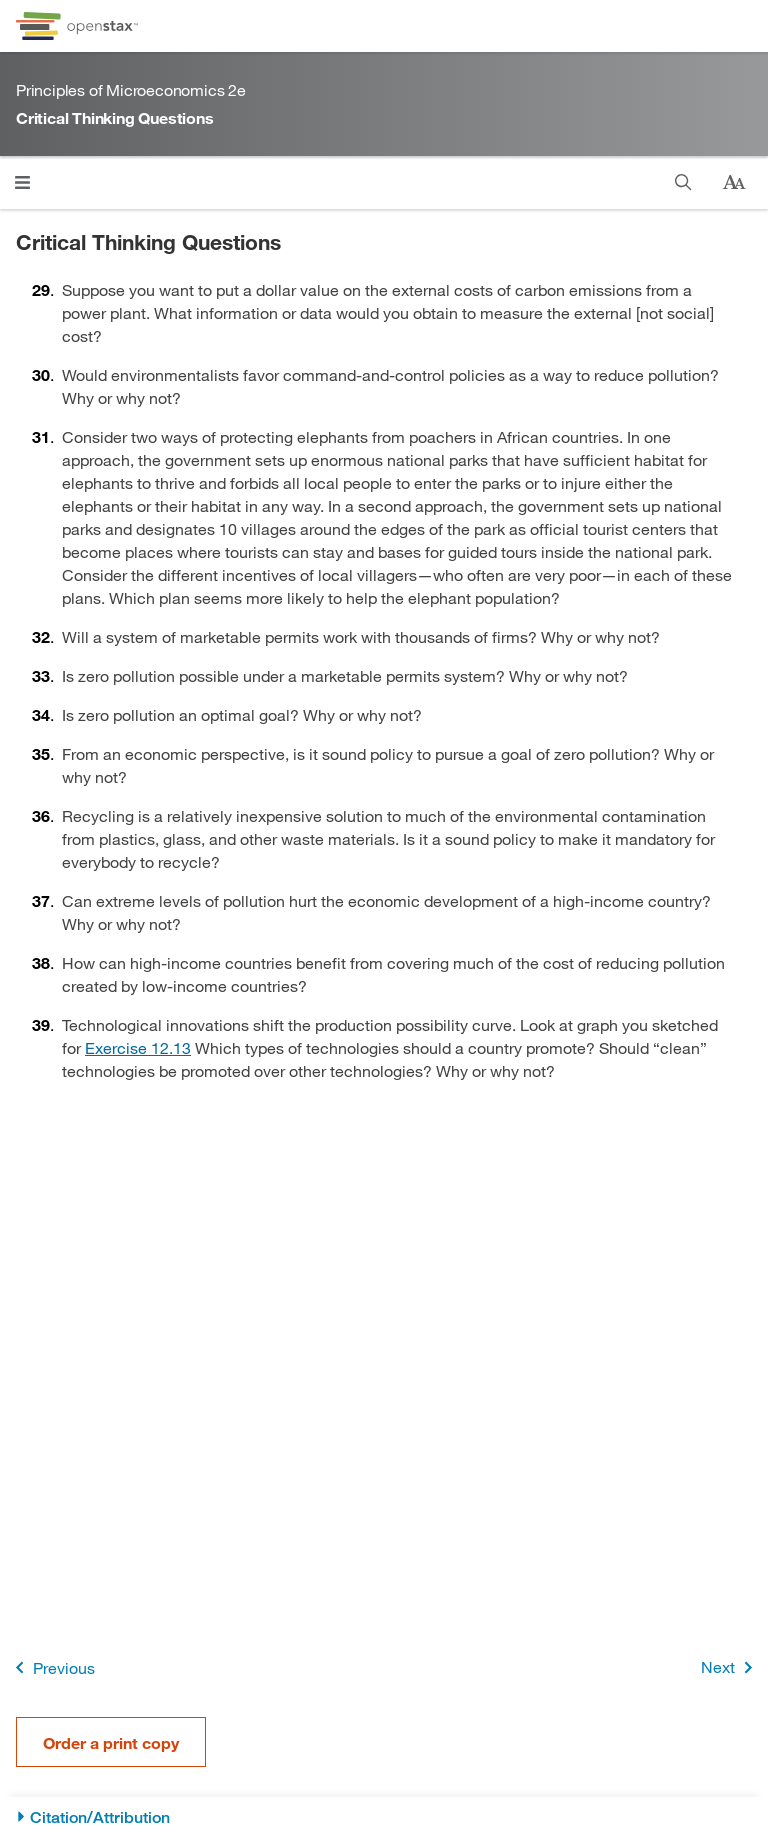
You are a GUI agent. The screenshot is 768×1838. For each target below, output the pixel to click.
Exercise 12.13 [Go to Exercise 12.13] (138, 1047)
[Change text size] (734, 183)
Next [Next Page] (730, 1667)
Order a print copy (111, 1742)
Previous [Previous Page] (51, 1667)
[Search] (683, 182)
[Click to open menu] (22, 182)
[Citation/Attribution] (384, 1817)
